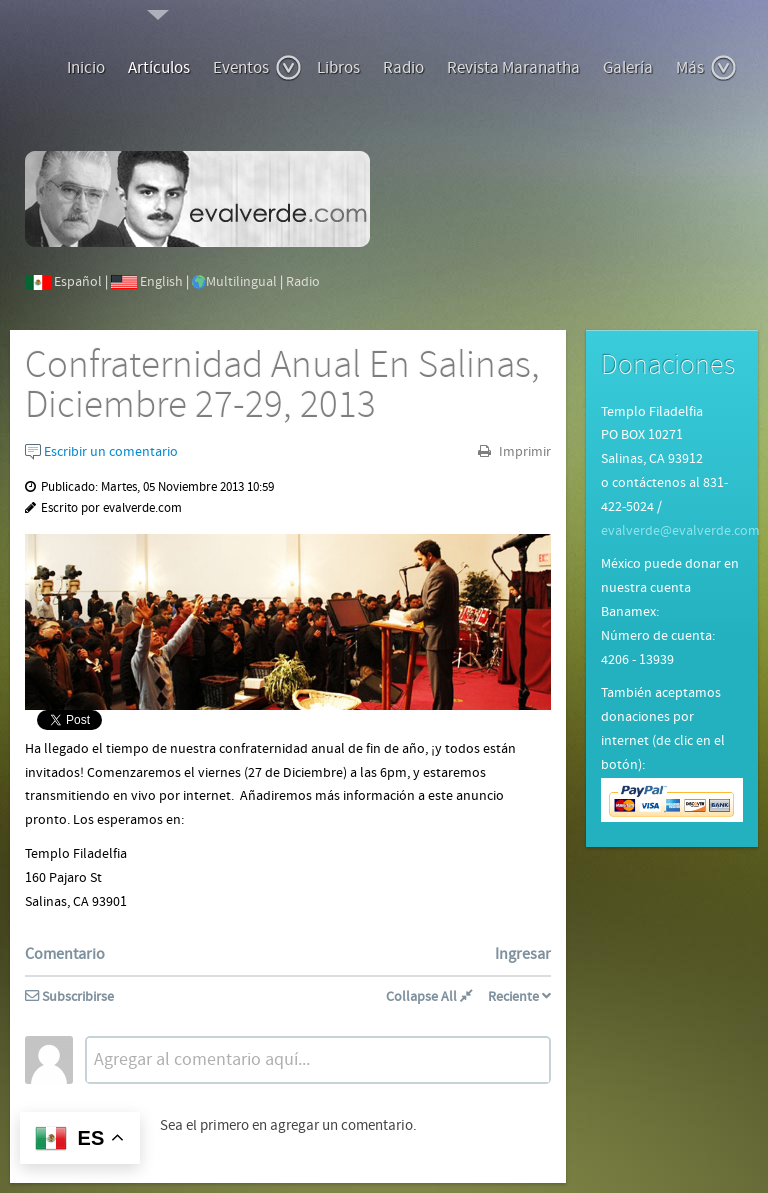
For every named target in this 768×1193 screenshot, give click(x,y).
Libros (338, 68)
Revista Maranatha (513, 68)
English (161, 282)
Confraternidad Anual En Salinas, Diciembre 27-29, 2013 (282, 385)
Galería (628, 68)
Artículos (159, 68)
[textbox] (318, 1060)
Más (706, 68)
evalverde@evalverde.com (680, 531)
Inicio (86, 68)
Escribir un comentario (101, 452)
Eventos (257, 68)
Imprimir (523, 452)
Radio (403, 68)
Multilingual (241, 282)
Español (78, 282)
